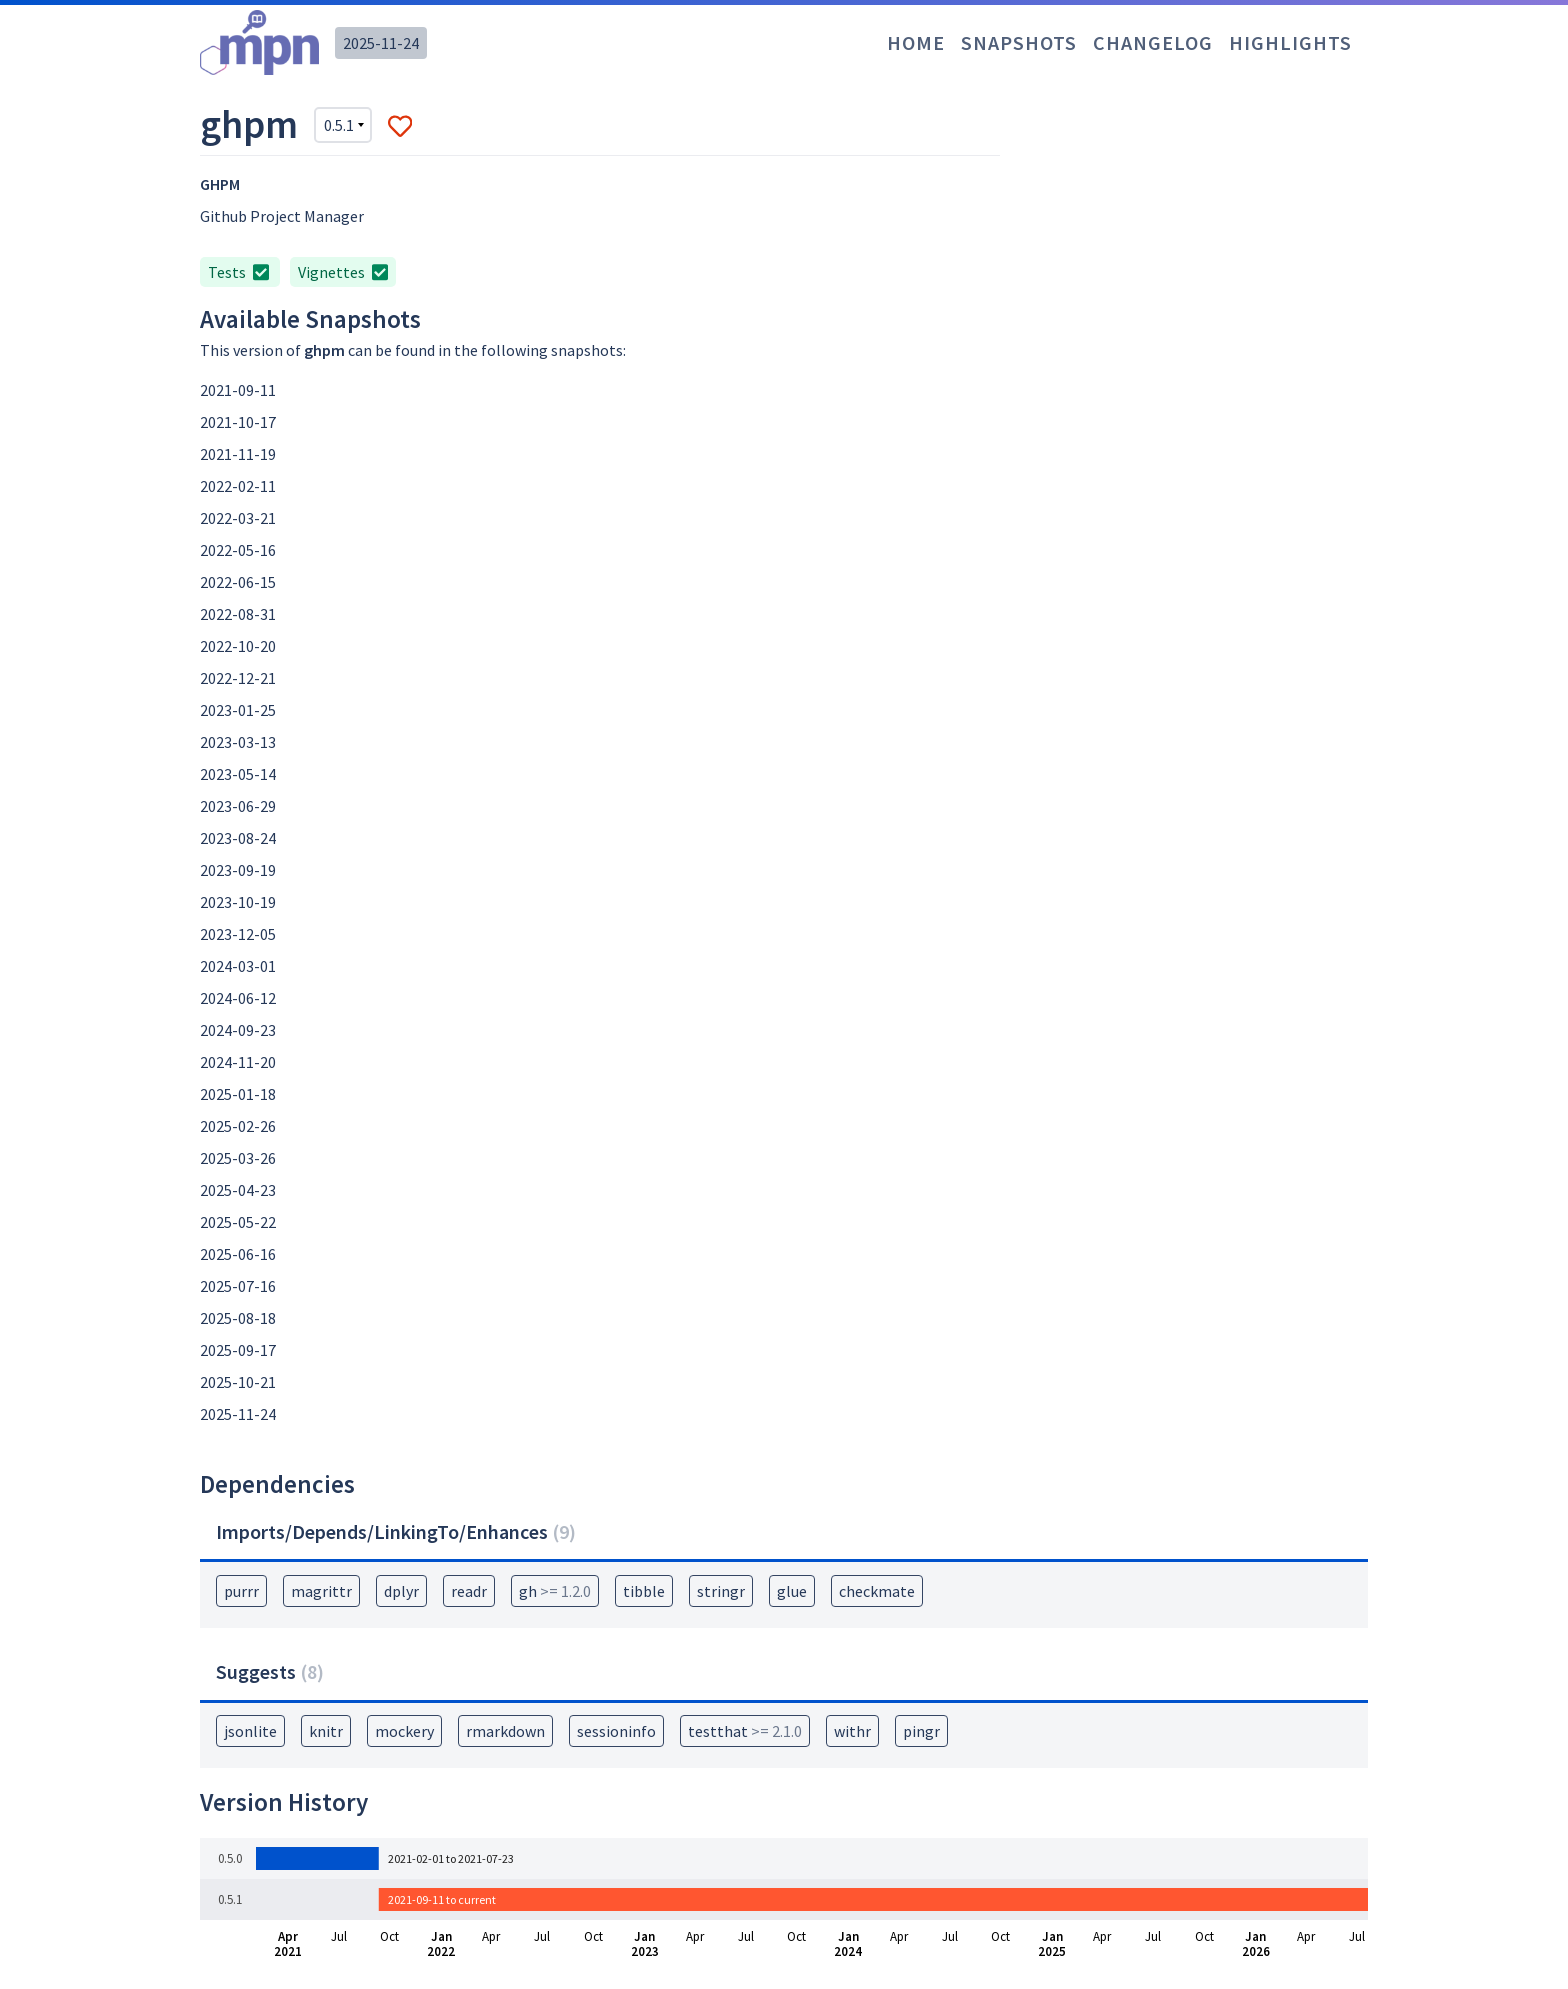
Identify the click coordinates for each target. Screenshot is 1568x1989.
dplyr (401, 1591)
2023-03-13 (238, 742)
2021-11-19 (238, 454)
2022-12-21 (238, 678)
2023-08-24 (238, 838)
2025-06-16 (238, 1254)
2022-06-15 (238, 582)
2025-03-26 (238, 1158)
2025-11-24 (381, 43)
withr (852, 1731)
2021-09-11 (238, 390)
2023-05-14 (238, 774)
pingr (921, 1731)
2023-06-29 (238, 806)
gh (555, 1591)
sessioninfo (616, 1731)
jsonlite (250, 1731)
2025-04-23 (238, 1190)
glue (792, 1591)
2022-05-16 (238, 550)
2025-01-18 (238, 1094)
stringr (721, 1591)
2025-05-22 (238, 1222)
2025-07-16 (238, 1286)
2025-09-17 (238, 1350)
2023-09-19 (238, 870)
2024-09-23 (238, 1030)
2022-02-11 (238, 486)
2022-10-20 (238, 646)
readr (469, 1591)
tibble (644, 1591)
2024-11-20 (238, 1062)
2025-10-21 (238, 1382)
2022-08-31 (238, 614)
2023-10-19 (238, 902)
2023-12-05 (238, 934)
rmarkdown (505, 1731)
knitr (326, 1731)
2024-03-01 (238, 966)
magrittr (321, 1591)
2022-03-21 (238, 518)
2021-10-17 (238, 422)
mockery (404, 1731)
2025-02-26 (238, 1126)
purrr (241, 1591)
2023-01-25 (238, 710)
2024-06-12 (238, 998)
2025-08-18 (238, 1318)
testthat (745, 1731)
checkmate (877, 1591)
